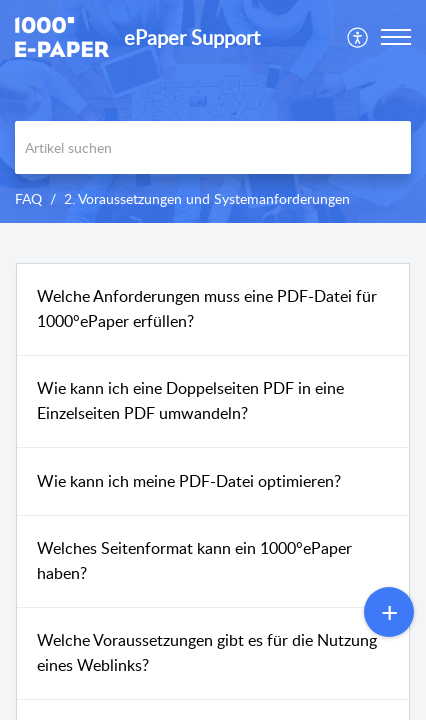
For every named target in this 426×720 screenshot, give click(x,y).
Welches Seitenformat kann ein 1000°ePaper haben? (194, 561)
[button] (358, 37)
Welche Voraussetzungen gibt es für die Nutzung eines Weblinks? (207, 653)
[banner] (213, 111)
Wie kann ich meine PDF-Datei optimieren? (189, 481)
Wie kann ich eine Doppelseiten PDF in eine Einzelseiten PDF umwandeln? (190, 401)
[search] (213, 147)
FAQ (28, 198)
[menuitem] (358, 37)
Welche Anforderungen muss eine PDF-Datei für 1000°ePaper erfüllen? (207, 309)
